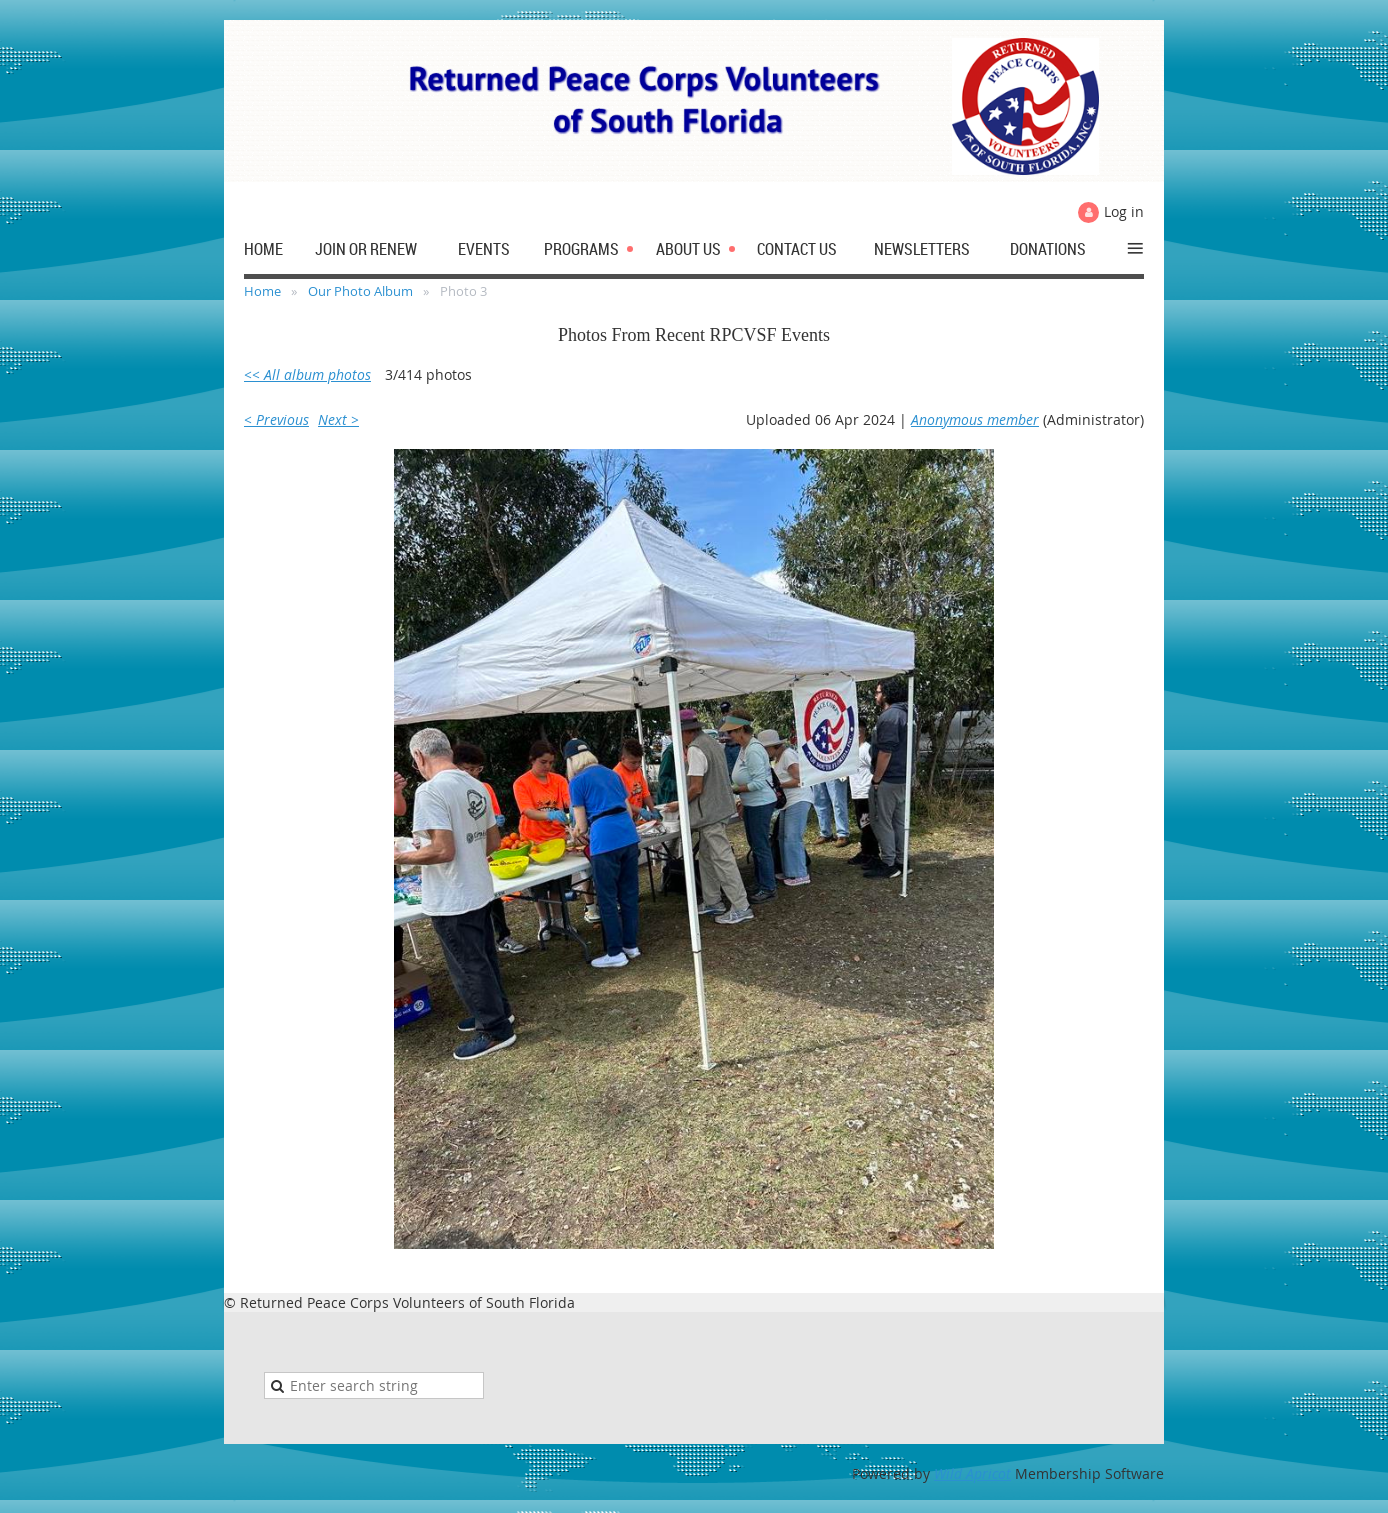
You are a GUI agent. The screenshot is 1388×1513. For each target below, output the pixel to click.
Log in (1124, 211)
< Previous (276, 419)
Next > (338, 419)
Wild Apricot (972, 1473)
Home (262, 291)
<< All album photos (307, 374)
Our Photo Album (360, 291)
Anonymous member (975, 419)
